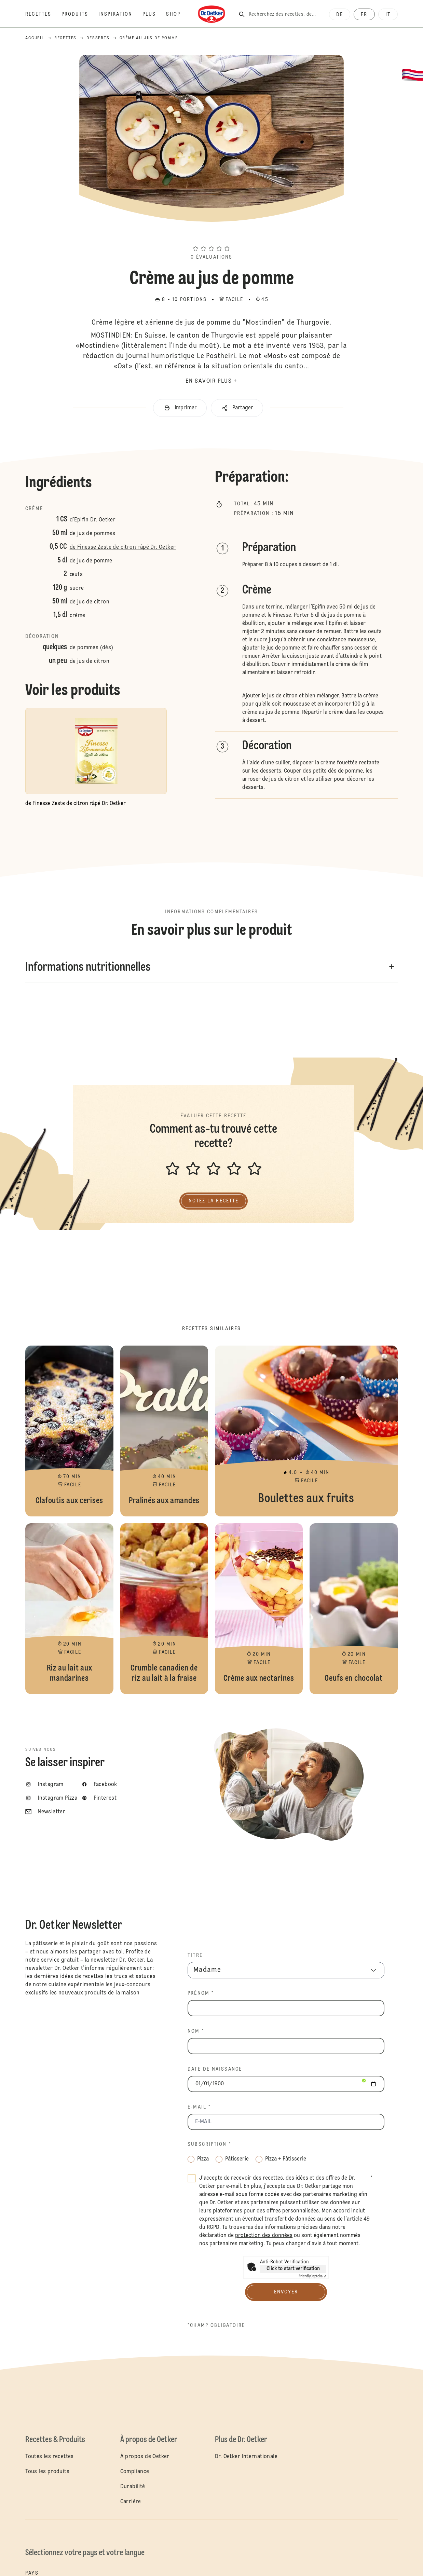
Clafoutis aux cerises (69, 1431)
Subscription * (209, 2144)
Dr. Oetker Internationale (246, 2456)
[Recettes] (43, 14)
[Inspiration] (120, 14)
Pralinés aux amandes (164, 1431)
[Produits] (80, 14)
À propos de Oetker (144, 2456)
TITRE (195, 1955)
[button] (211, 236)
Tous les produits (47, 2472)
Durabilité (132, 2487)
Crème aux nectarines (259, 1608)
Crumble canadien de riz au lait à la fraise (164, 1608)
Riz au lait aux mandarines (69, 1608)
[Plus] (154, 14)
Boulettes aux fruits (306, 1431)
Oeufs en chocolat (353, 1608)
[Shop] (178, 14)
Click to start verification (293, 2268)
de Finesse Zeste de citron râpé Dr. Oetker (123, 547)
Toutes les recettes (49, 2456)
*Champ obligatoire (216, 2325)
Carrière (130, 2502)
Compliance (134, 2472)
